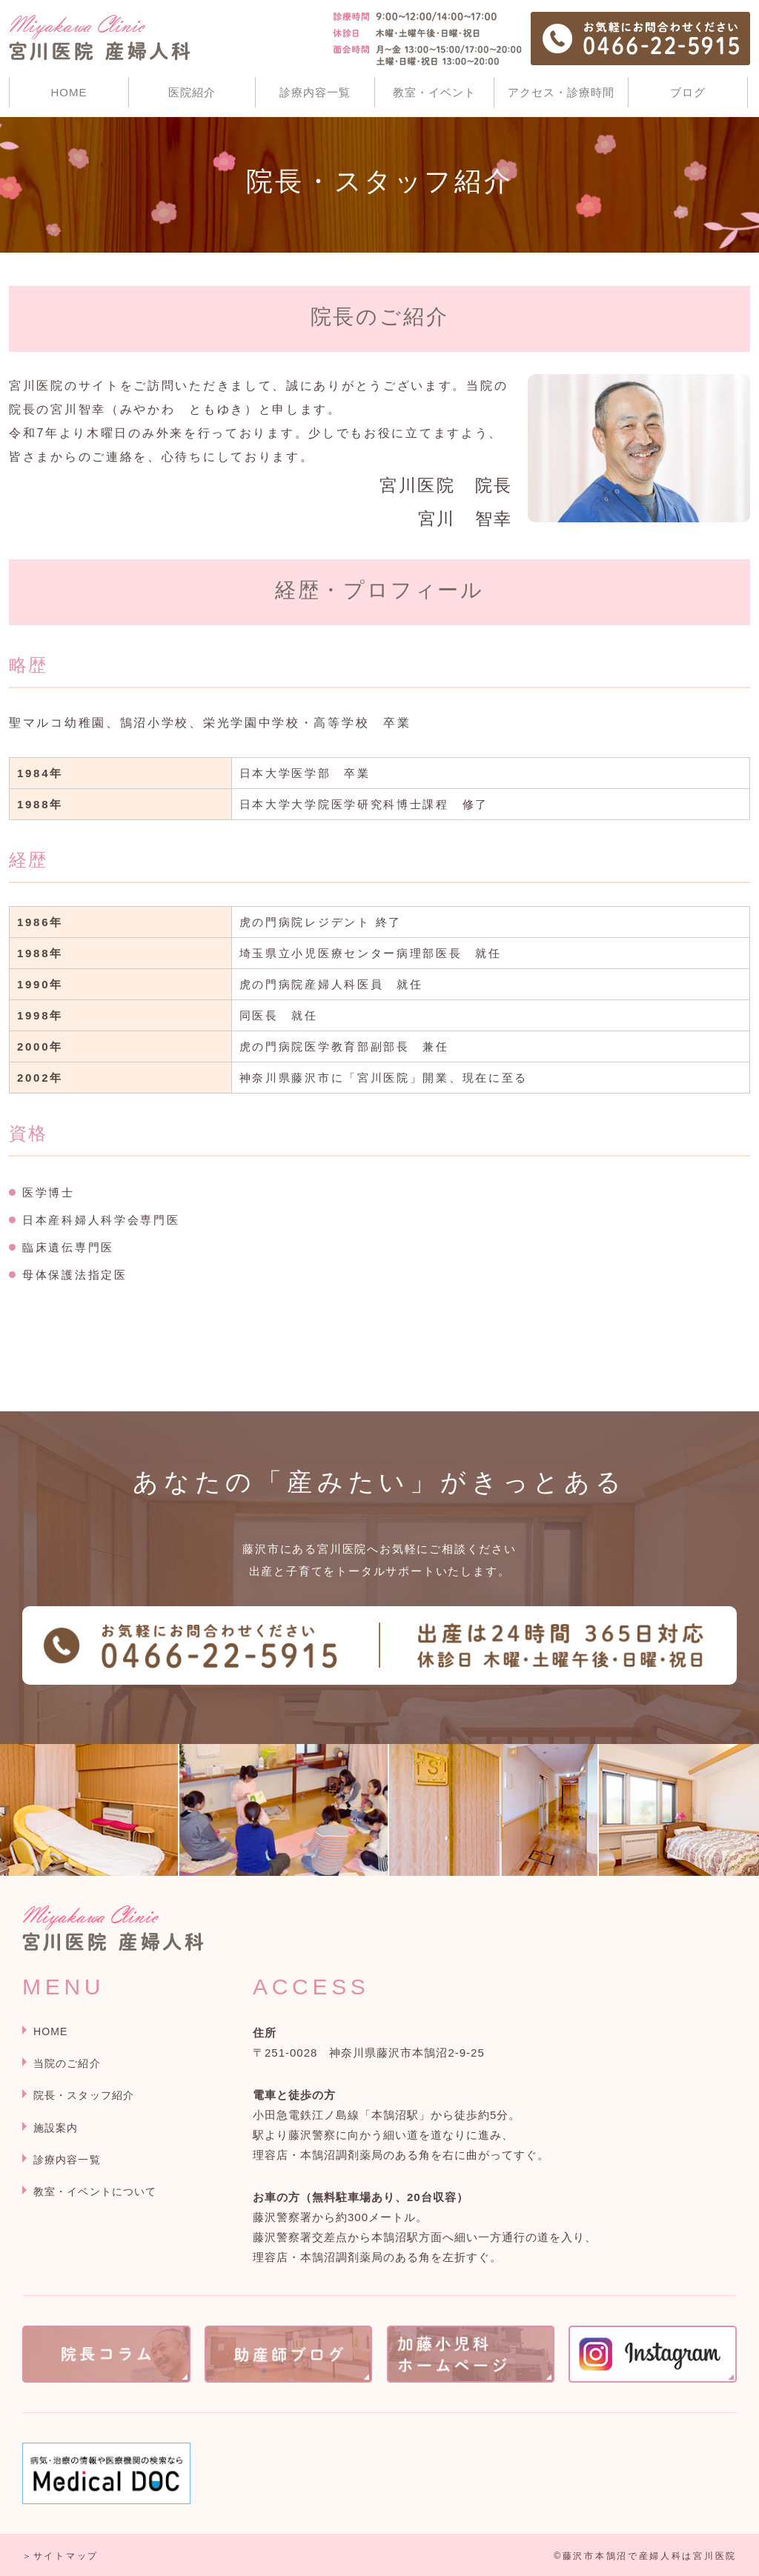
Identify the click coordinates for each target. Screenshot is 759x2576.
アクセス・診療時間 (561, 92)
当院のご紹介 (67, 2063)
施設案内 (55, 2128)
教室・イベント (434, 92)
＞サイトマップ (60, 2556)
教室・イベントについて (94, 2191)
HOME (69, 92)
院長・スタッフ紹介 (83, 2095)
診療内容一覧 (315, 92)
